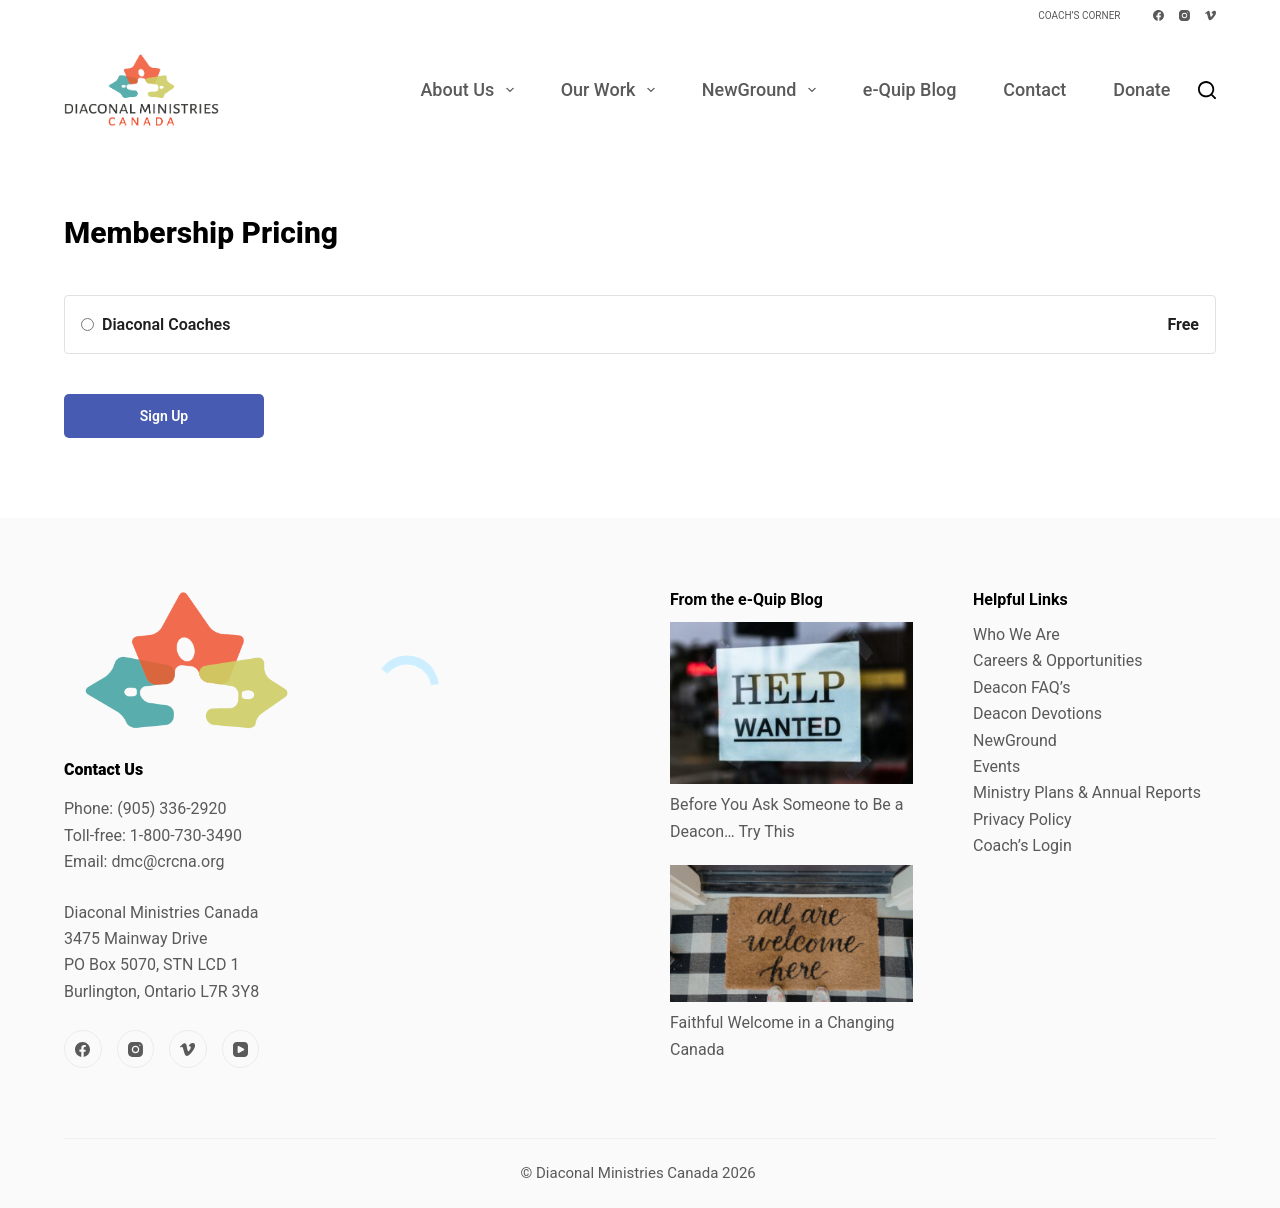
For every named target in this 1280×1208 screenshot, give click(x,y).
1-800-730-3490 (186, 835)
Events (996, 766)
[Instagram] (1184, 15)
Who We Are (1016, 634)
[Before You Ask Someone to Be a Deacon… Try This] (791, 703)
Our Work (612, 90)
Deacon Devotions (1037, 713)
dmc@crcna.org (167, 861)
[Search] (1207, 90)
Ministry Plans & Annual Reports (1087, 792)
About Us (470, 90)
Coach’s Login (1022, 845)
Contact (1034, 89)
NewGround (763, 90)
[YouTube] (241, 1049)
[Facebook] (1158, 15)
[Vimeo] (1210, 15)
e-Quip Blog (910, 89)
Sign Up (164, 416)
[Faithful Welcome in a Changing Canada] (791, 933)
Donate (1141, 89)
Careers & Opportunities (1058, 660)
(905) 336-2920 (171, 808)
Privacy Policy (1022, 819)
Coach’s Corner (1079, 15)
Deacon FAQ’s (1021, 687)
